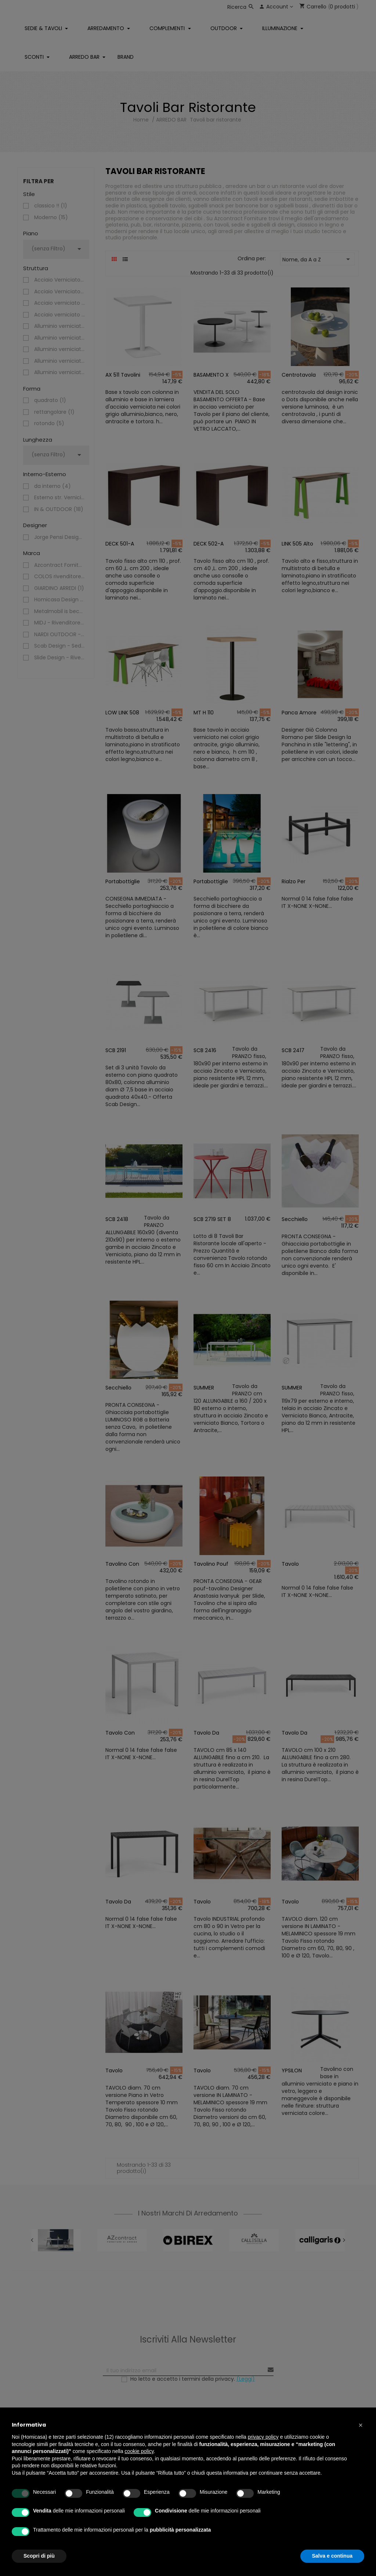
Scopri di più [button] (39, 2556)
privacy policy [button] (263, 2437)
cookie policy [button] (138, 2451)
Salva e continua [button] (332, 2556)
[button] (360, 2425)
